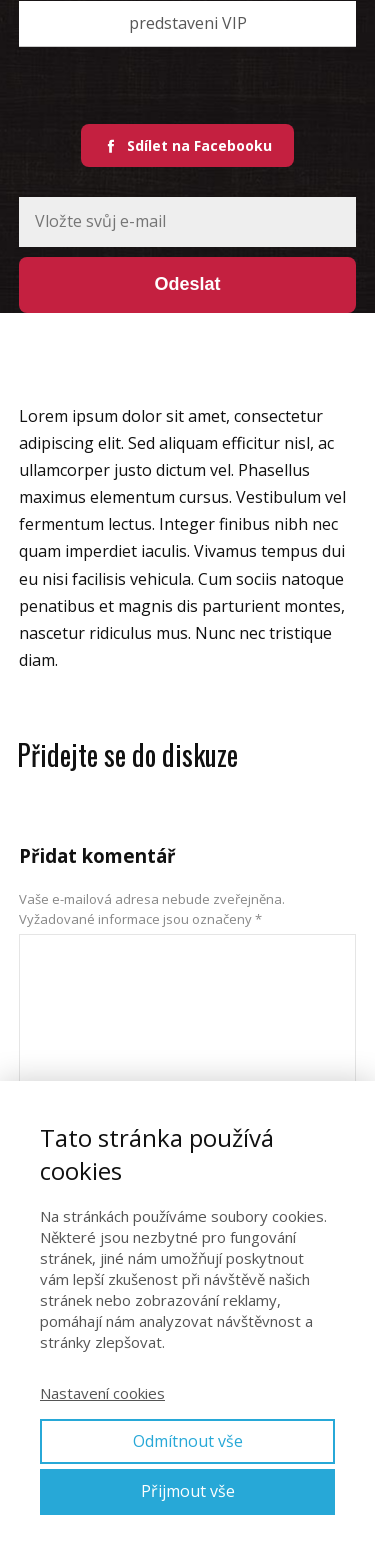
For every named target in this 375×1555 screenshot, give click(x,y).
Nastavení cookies (102, 1393)
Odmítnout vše (188, 1441)
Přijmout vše (188, 1491)
